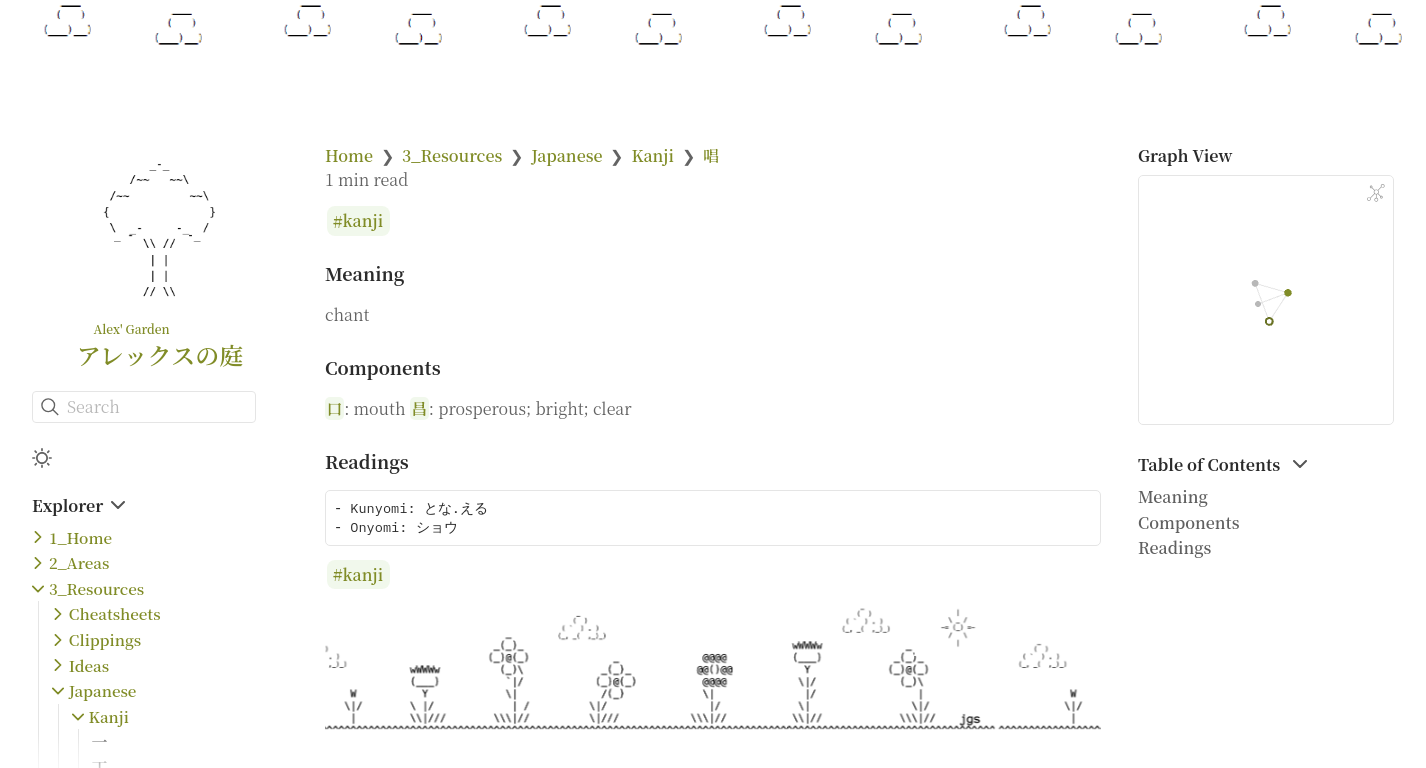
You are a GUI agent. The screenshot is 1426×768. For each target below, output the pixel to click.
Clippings (105, 639)
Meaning (1173, 496)
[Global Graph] (1376, 193)
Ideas (89, 665)
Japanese (103, 690)
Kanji (109, 716)
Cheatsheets (115, 613)
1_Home (80, 537)
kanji (363, 221)
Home (349, 155)
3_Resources (96, 588)
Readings (1174, 547)
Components (1189, 522)
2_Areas (79, 562)
